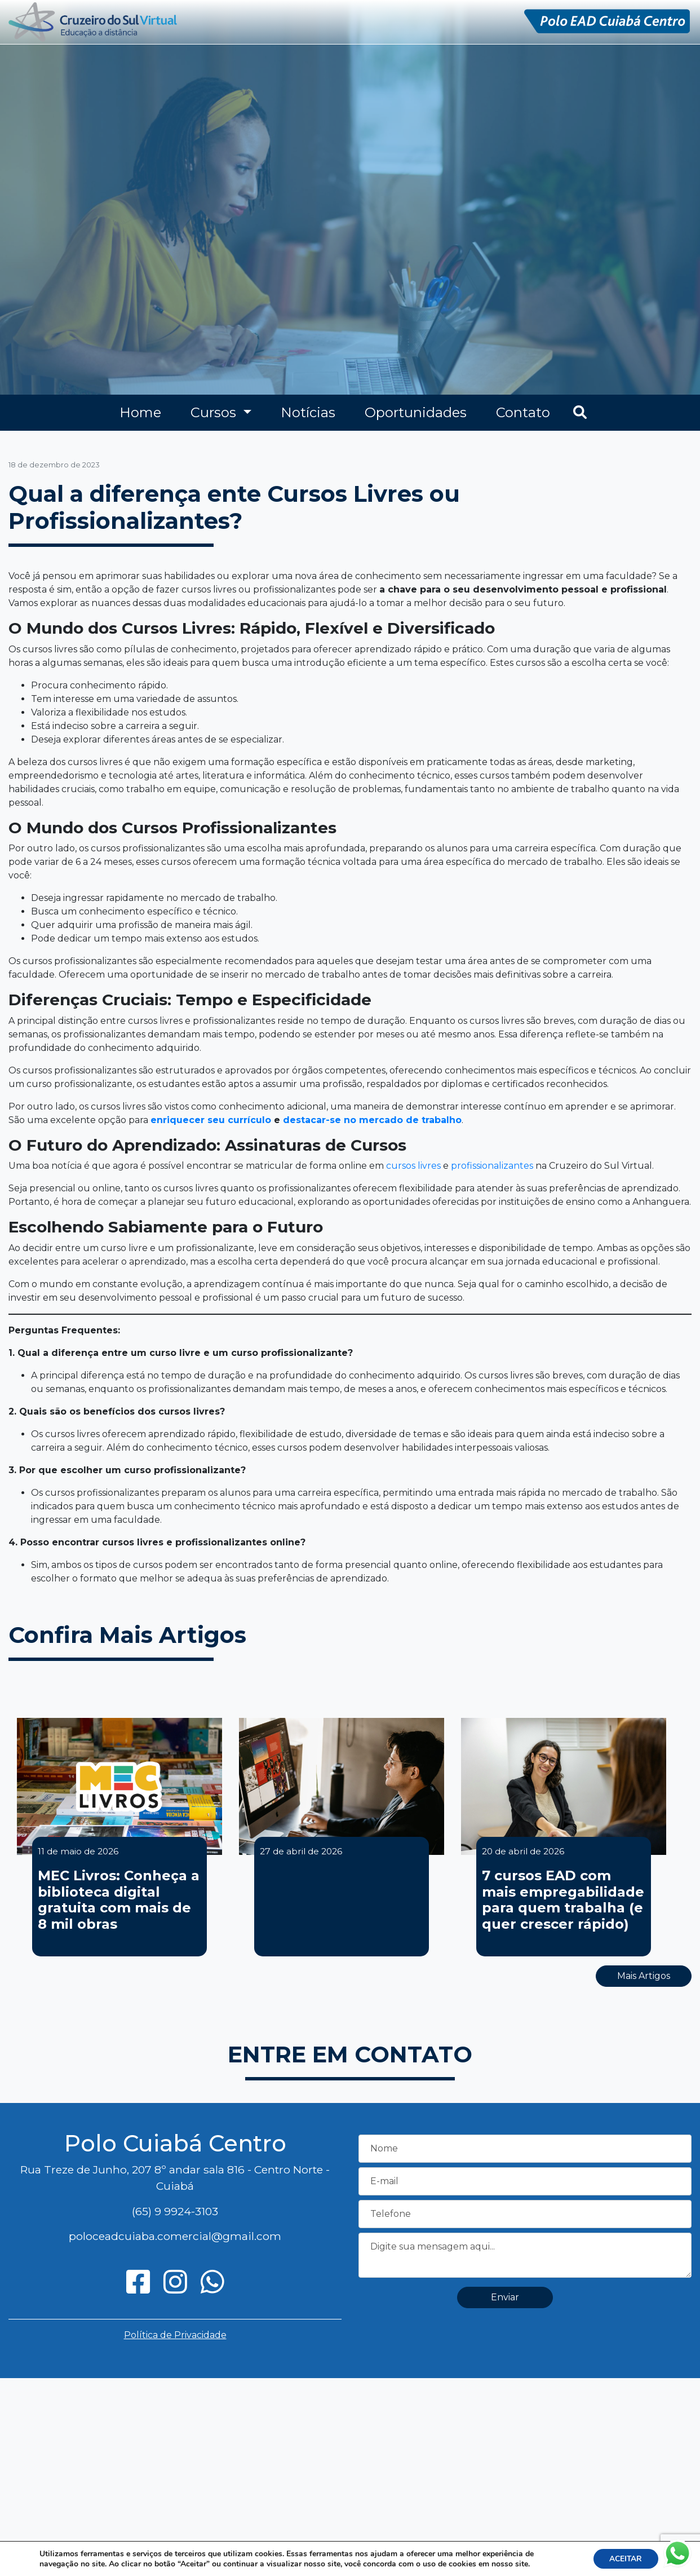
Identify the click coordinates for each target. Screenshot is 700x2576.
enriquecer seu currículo (210, 1120)
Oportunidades (416, 412)
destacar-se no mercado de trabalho (372, 1120)
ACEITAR (624, 2558)
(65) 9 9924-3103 (175, 2211)
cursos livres (413, 1165)
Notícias (308, 412)
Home (140, 412)
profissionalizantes (492, 1165)
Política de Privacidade (175, 2335)
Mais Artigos (643, 1975)
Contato (523, 412)
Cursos (215, 412)
